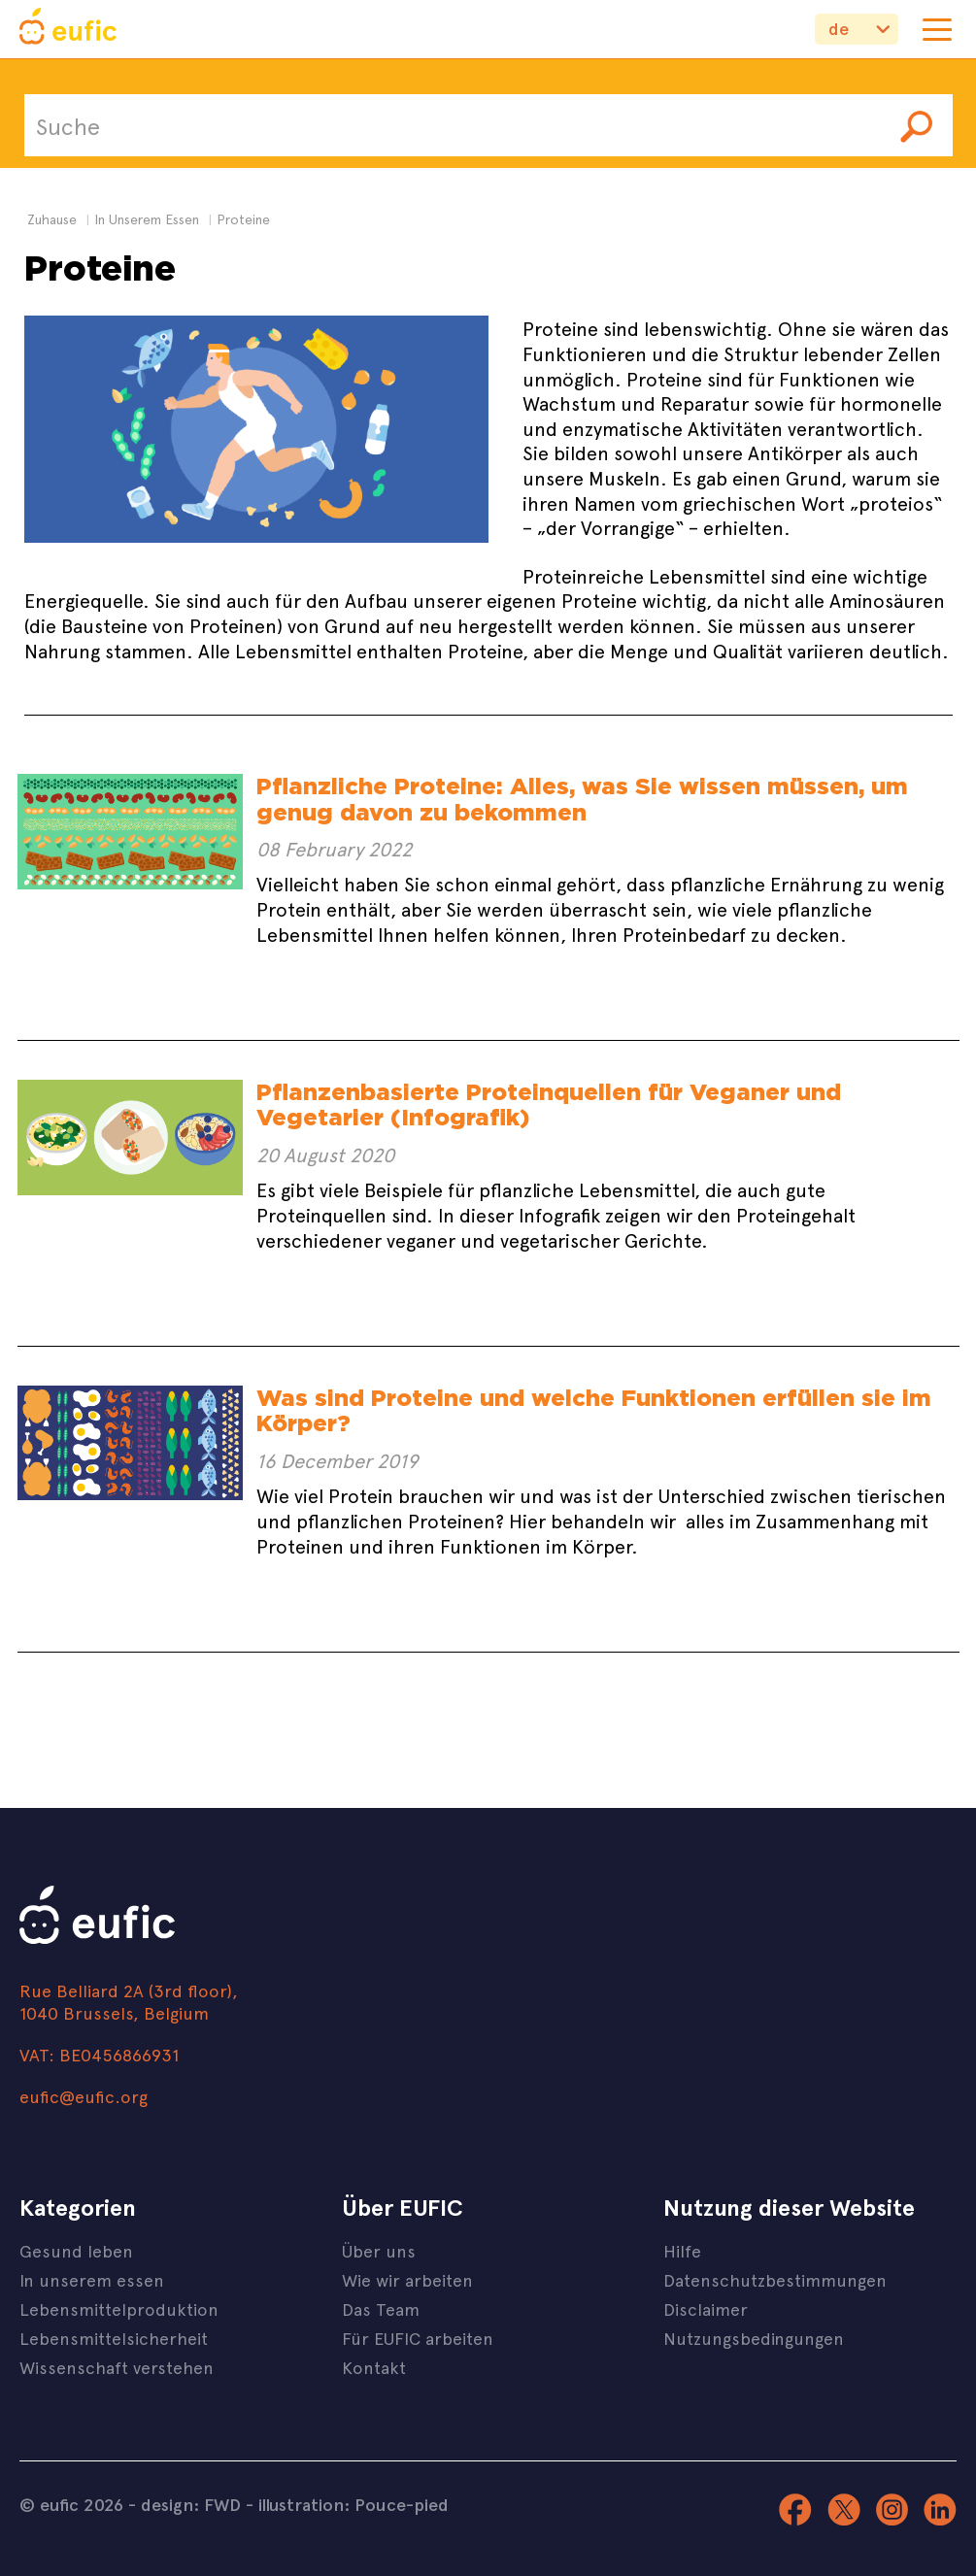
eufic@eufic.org (83, 2096)
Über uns (379, 2250)
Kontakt (374, 2367)
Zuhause (52, 219)
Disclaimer (705, 2308)
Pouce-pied (401, 2504)
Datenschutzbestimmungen (775, 2279)
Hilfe (682, 2250)
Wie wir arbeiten (407, 2279)
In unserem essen (91, 2279)
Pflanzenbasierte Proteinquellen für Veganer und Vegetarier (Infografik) (548, 1104)
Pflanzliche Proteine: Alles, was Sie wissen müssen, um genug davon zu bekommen (582, 798)
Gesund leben (76, 2250)
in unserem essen (146, 219)
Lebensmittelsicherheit (113, 2337)
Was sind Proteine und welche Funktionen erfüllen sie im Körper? (593, 1410)
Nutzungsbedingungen (753, 2337)
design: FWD (191, 2504)
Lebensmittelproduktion (119, 2308)
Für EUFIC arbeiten (417, 2337)
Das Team (381, 2308)
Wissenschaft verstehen (116, 2367)
